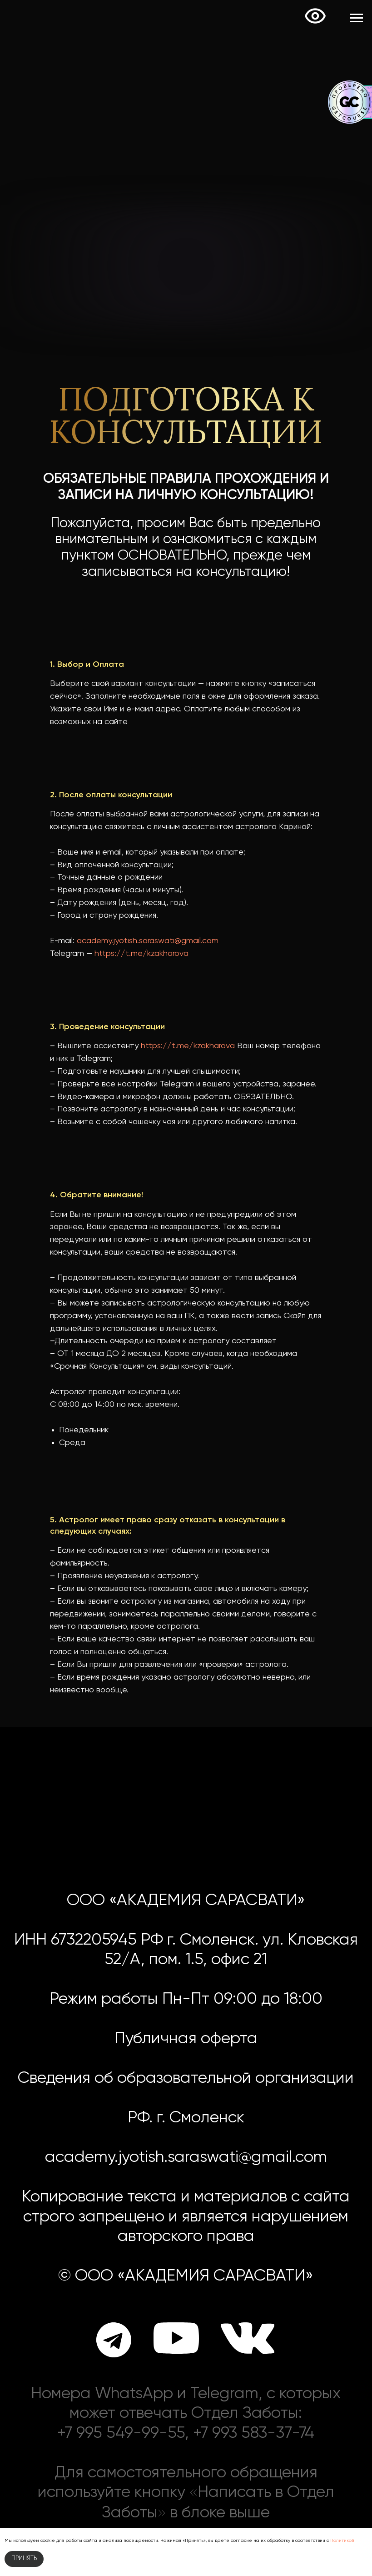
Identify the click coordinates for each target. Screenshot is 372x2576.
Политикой (342, 2540)
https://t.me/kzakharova (141, 954)
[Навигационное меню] (356, 18)
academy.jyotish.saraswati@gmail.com (147, 941)
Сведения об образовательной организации (186, 2078)
